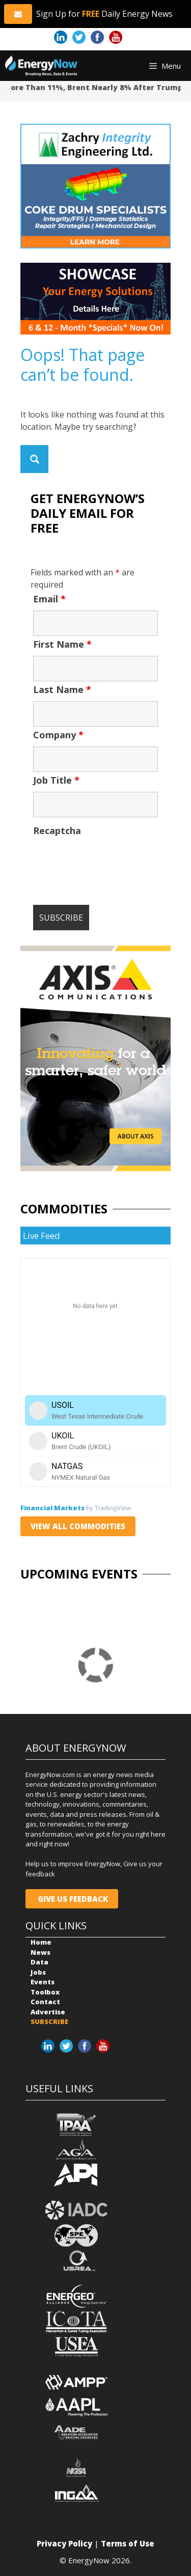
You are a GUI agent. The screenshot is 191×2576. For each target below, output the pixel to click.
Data (39, 1961)
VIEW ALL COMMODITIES (78, 1526)
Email (49, 599)
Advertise (48, 2011)
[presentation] (110, 862)
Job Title (56, 780)
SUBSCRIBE (49, 2021)
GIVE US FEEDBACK (72, 1899)
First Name (62, 644)
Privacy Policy (64, 2543)
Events (42, 1981)
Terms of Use (127, 2543)
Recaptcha (57, 830)
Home (41, 1942)
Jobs (38, 1972)
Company (58, 735)
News (40, 1952)
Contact (45, 2001)
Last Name (62, 689)
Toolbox (45, 1992)
